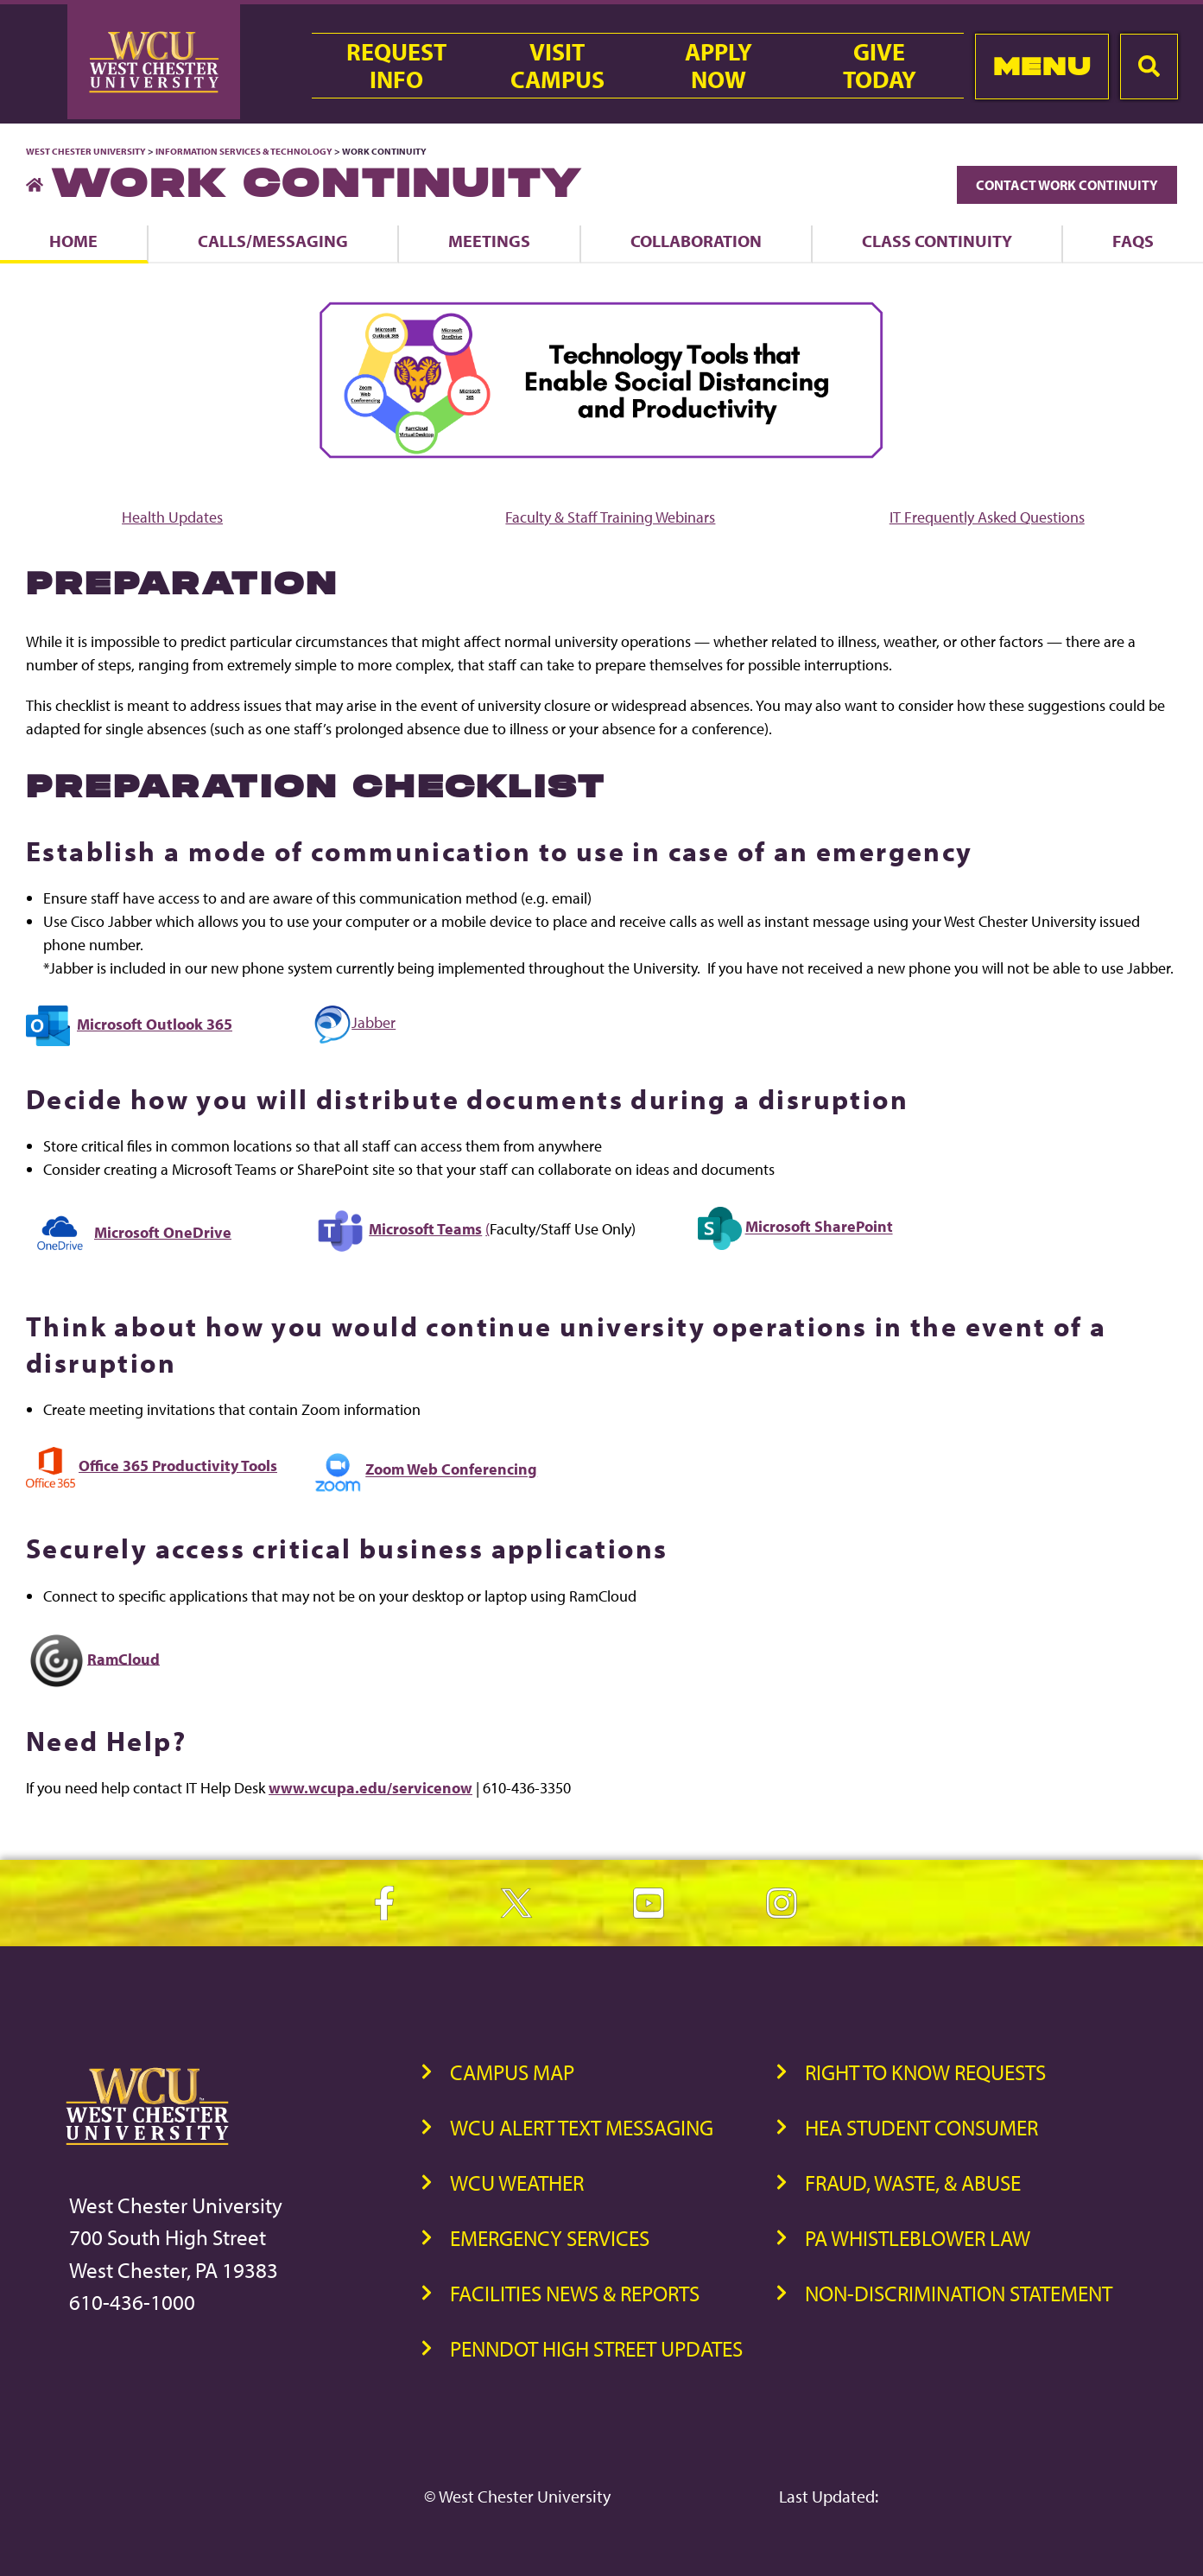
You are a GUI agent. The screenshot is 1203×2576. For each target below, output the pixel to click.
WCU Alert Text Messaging (581, 2127)
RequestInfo (396, 65)
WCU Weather (517, 2182)
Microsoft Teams (425, 1229)
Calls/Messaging (273, 240)
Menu (1042, 66)
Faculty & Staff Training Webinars (610, 517)
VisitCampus (557, 65)
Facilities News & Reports (575, 2293)
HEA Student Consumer (921, 2127)
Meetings (489, 240)
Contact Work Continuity (1067, 185)
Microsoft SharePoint (819, 1227)
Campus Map (512, 2072)
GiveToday (879, 65)
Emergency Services (549, 2237)
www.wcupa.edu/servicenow (370, 1788)
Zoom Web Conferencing (451, 1470)
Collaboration (696, 240)
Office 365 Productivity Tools (178, 1465)
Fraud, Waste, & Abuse (913, 2182)
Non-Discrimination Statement (958, 2293)
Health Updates (172, 517)
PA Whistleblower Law (917, 2237)
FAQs (1133, 240)
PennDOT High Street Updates (596, 2348)
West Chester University (86, 151)
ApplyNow (718, 65)
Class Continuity (937, 240)
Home (73, 240)
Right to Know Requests (925, 2072)
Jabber (354, 1022)
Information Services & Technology (244, 151)
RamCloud (123, 1658)
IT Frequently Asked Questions (987, 517)
